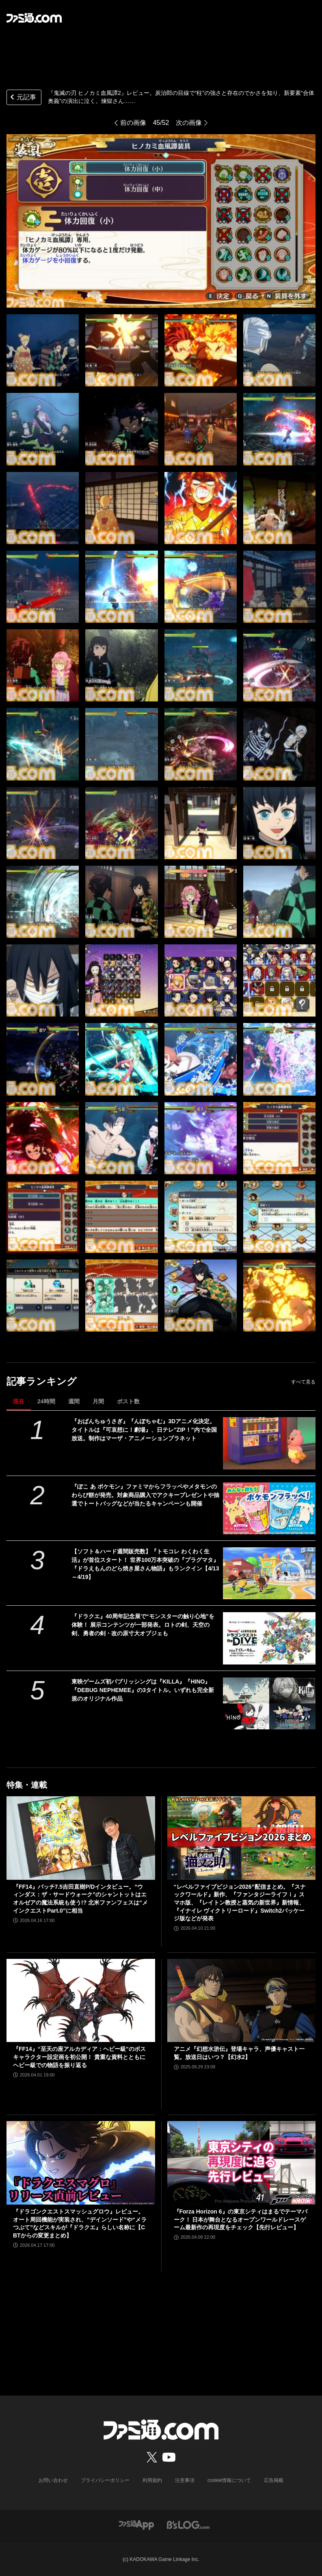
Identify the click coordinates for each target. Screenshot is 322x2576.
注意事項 (184, 2480)
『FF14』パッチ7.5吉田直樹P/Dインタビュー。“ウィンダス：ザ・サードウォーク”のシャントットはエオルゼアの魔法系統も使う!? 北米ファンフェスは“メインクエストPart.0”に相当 (80, 1898)
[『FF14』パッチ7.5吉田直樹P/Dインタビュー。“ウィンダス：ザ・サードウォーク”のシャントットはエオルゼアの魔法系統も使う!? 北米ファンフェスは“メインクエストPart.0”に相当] (80, 1838)
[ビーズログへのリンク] (188, 2524)
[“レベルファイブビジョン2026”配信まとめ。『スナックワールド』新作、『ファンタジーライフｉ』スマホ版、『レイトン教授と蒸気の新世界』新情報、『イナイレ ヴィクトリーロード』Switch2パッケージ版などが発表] (241, 1838)
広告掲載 (273, 2480)
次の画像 (189, 122)
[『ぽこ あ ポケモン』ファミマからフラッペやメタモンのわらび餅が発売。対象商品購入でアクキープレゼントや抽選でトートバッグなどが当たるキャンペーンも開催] (269, 1508)
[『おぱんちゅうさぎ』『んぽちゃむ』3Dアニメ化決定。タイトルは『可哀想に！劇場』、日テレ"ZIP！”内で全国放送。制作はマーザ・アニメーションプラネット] (269, 1443)
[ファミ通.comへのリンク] (34, 18)
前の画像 (133, 122)
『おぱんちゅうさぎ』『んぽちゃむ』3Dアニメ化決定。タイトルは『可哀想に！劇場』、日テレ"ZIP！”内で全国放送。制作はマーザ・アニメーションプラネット (143, 1429)
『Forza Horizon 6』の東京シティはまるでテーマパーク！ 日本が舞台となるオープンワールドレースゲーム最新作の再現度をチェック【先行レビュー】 (240, 2219)
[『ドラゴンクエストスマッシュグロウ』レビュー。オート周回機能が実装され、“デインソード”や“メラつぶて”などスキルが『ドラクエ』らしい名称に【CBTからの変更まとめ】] (80, 2163)
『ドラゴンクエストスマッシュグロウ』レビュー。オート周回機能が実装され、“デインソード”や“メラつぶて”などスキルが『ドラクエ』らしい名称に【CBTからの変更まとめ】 (80, 2223)
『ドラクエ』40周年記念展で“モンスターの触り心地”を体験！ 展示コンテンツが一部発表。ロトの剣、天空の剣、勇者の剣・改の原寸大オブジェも (142, 1625)
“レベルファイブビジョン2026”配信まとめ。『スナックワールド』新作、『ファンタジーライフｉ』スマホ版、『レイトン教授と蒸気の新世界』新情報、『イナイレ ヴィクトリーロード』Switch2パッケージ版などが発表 (240, 1902)
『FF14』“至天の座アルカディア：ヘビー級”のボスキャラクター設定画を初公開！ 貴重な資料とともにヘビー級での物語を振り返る (79, 2057)
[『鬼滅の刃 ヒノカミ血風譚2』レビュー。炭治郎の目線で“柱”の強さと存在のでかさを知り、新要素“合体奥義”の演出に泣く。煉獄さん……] (42, 350)
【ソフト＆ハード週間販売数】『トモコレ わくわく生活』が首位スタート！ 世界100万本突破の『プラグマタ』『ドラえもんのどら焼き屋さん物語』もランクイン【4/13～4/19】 (145, 1564)
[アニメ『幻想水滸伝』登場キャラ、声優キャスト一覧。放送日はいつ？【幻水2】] (241, 2000)
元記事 (22, 98)
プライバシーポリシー (105, 2480)
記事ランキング (41, 1381)
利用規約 (152, 2480)
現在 (18, 1401)
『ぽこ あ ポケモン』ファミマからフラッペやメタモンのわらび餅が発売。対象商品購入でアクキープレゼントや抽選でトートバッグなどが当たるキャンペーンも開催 (145, 1495)
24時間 (46, 1401)
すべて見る (303, 1382)
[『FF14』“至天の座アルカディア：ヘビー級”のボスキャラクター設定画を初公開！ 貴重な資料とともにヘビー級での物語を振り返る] (80, 2000)
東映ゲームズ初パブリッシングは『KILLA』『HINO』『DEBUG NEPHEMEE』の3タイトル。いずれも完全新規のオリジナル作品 (142, 1690)
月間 (98, 1401)
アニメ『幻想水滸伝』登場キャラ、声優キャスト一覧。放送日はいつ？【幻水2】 (239, 2053)
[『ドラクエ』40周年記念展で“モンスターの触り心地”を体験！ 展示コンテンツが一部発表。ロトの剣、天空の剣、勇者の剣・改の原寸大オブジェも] (269, 1638)
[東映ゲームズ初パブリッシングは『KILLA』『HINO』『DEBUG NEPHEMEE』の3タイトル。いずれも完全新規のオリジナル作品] (269, 1703)
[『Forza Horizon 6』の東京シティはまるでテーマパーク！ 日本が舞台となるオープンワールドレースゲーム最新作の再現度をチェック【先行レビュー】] (241, 2163)
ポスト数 (128, 1401)
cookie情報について (229, 2480)
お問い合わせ (53, 2480)
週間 (74, 1401)
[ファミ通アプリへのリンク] (136, 2524)
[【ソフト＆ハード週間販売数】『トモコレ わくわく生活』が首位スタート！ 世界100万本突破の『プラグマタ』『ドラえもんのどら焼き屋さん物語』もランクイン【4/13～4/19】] (269, 1573)
